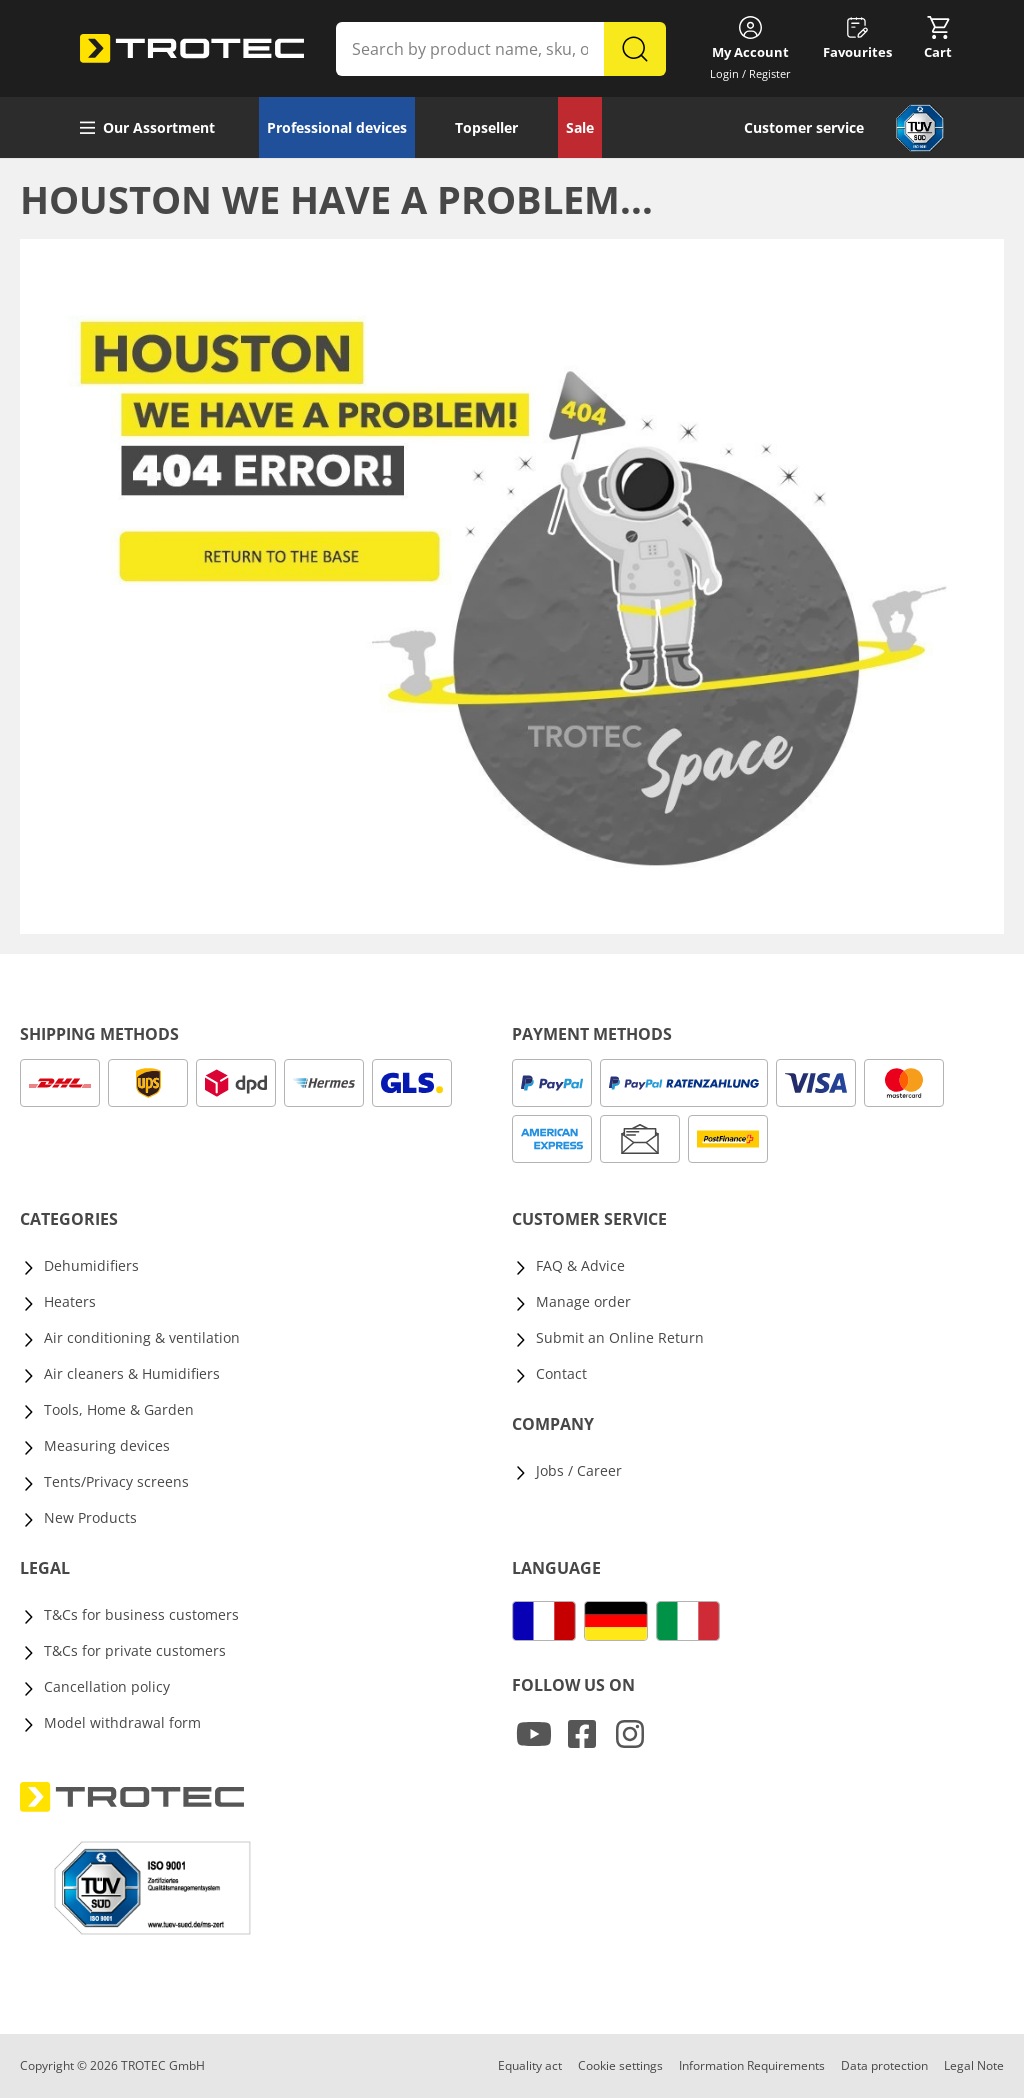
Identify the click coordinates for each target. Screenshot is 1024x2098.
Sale (580, 127)
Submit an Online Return (620, 1337)
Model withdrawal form (122, 1722)
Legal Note (974, 2065)
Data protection (884, 2065)
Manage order (583, 1301)
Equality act (530, 2065)
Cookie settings (620, 2065)
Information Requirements (752, 2065)
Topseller (486, 127)
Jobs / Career (579, 1470)
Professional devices (337, 127)
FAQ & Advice (580, 1265)
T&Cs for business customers (141, 1614)
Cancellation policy (107, 1686)
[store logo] (192, 49)
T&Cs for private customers (135, 1650)
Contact (561, 1373)
